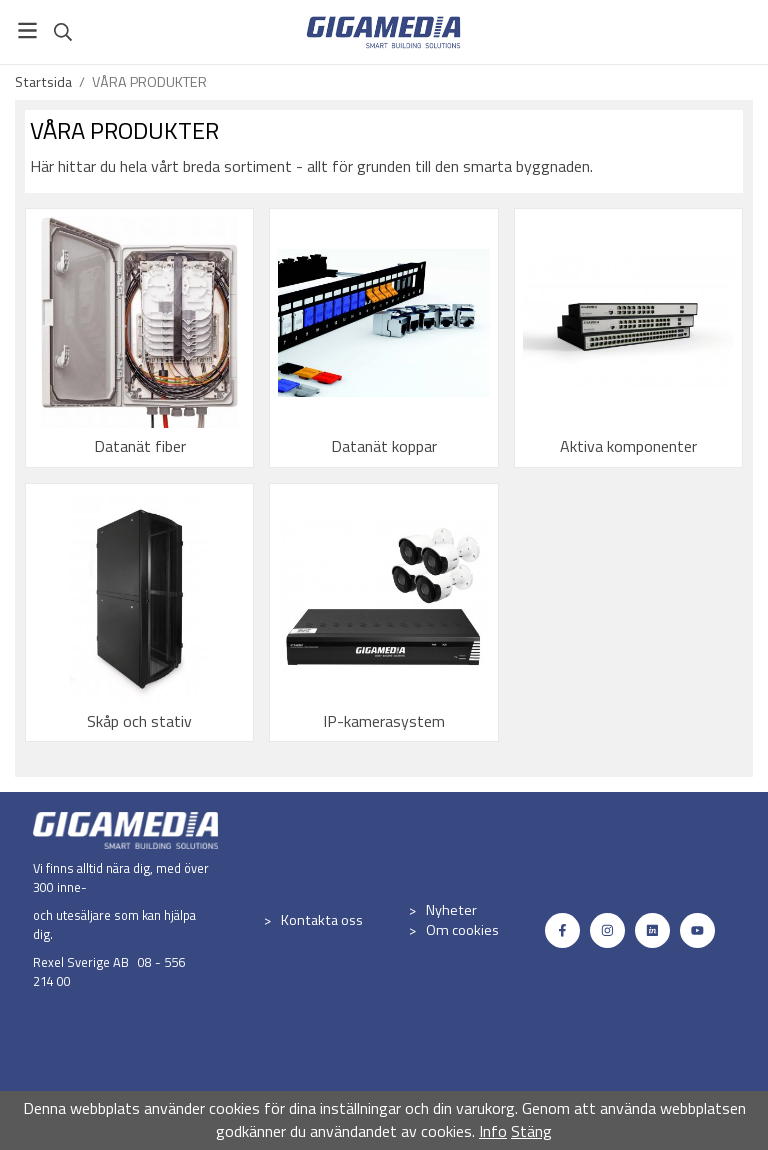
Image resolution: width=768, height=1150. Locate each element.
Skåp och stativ (139, 721)
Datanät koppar (384, 446)
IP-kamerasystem (384, 721)
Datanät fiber (140, 446)
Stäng (531, 1131)
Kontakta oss (322, 920)
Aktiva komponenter (628, 446)
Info (493, 1131)
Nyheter (451, 910)
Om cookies (462, 930)
